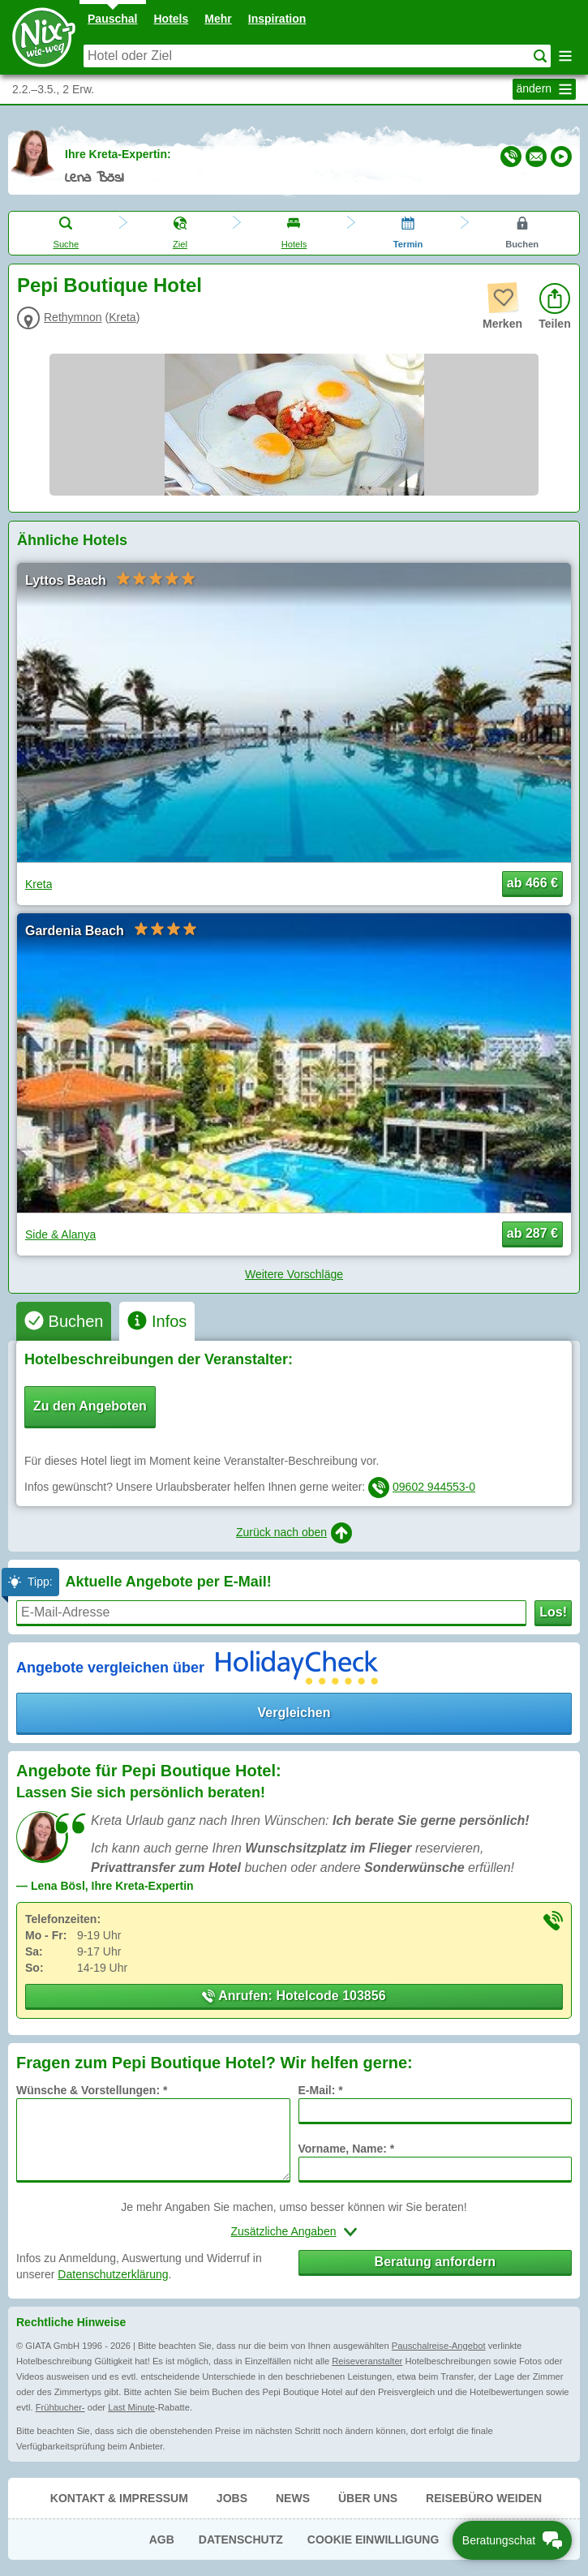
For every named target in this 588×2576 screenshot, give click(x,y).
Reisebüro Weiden (484, 2498)
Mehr (217, 18)
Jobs (232, 2498)
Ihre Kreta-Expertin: (118, 154)
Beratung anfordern (435, 2262)
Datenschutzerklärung (113, 2274)
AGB (161, 2539)
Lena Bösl (94, 178)
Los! (553, 1612)
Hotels (171, 18)
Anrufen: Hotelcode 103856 (293, 1996)
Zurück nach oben (294, 1532)
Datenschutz (241, 2539)
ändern (546, 89)
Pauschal (112, 18)
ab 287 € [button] (532, 1233)
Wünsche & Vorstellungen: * (91, 2090)
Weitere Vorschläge (294, 1274)
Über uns (367, 2498)
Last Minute (131, 2407)
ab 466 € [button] (532, 883)
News (293, 2498)
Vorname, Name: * (346, 2148)
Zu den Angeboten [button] (90, 1406)
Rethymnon (73, 317)
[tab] (63, 1321)
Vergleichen (294, 1712)
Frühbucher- (60, 2407)
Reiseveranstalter (367, 2361)
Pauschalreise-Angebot (439, 2346)
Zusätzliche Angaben (284, 2231)
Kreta (122, 317)
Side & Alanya (60, 1234)
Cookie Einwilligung (373, 2539)
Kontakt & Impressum (119, 2498)
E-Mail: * (320, 2090)
